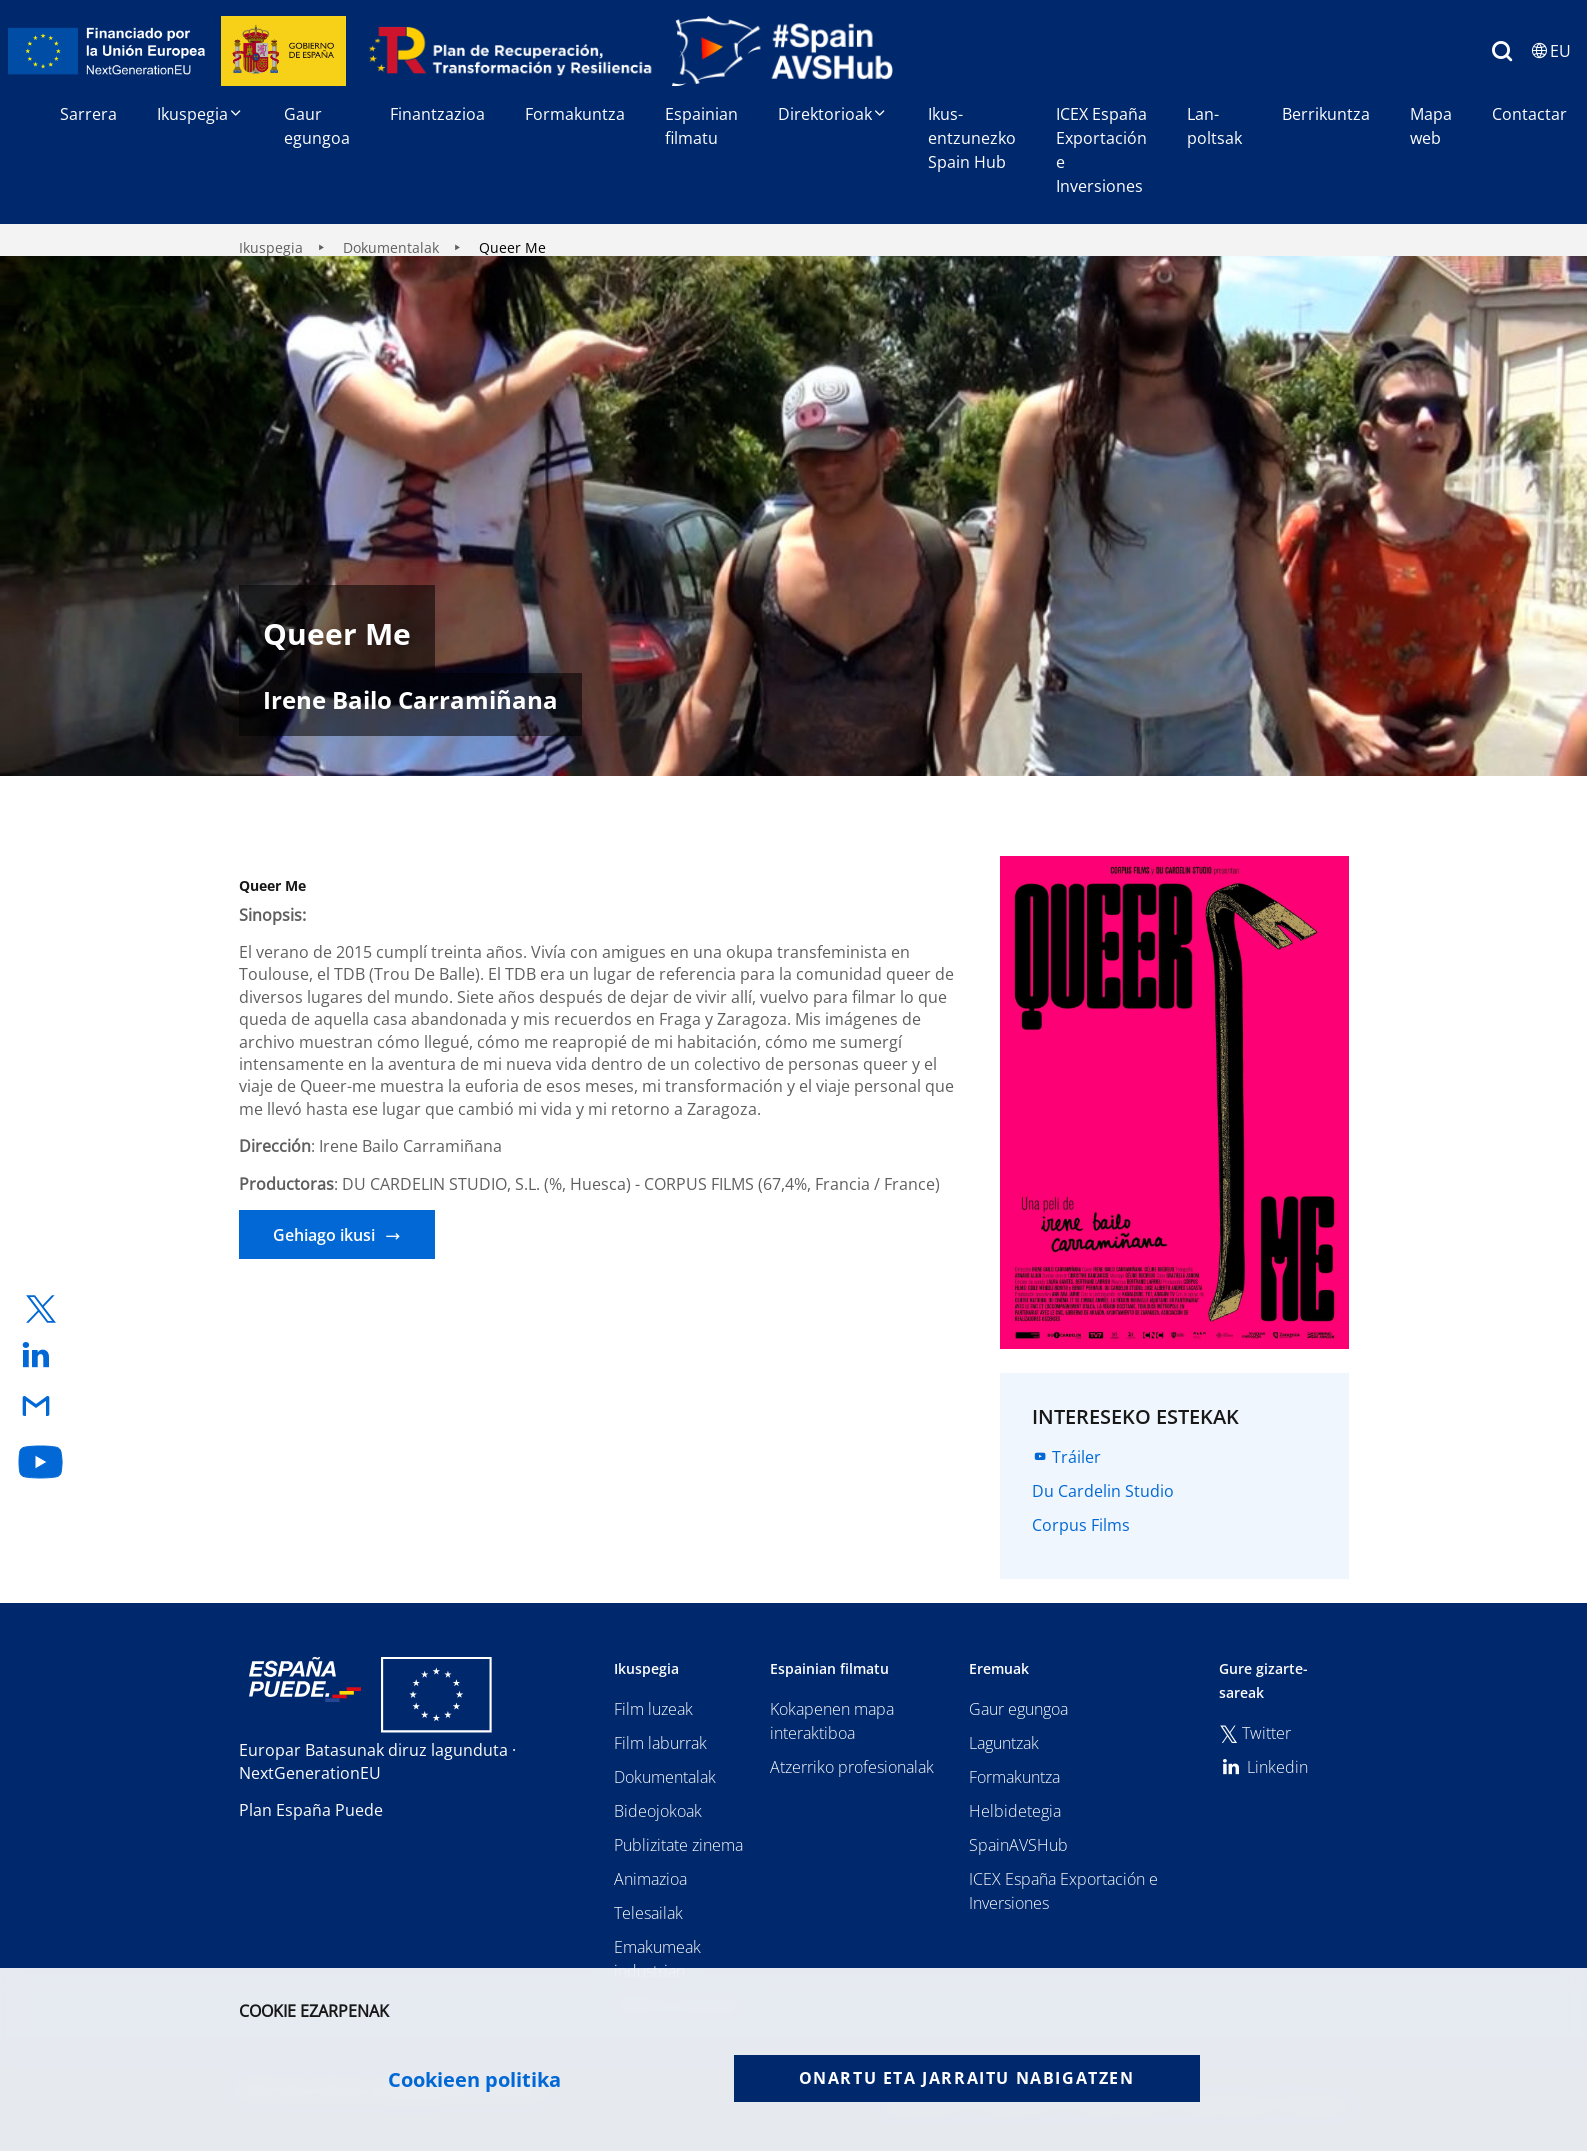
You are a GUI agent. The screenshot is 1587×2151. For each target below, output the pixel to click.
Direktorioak (833, 114)
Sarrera (88, 114)
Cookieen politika (474, 2080)
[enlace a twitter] (41, 1309)
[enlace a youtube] (41, 1462)
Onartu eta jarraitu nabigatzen (967, 2078)
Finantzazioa (437, 114)
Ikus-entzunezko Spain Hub (972, 138)
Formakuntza (575, 114)
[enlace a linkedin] (41, 1356)
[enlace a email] (41, 1407)
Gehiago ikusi (324, 1235)
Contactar (1529, 114)
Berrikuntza (1326, 114)
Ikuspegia (200, 114)
